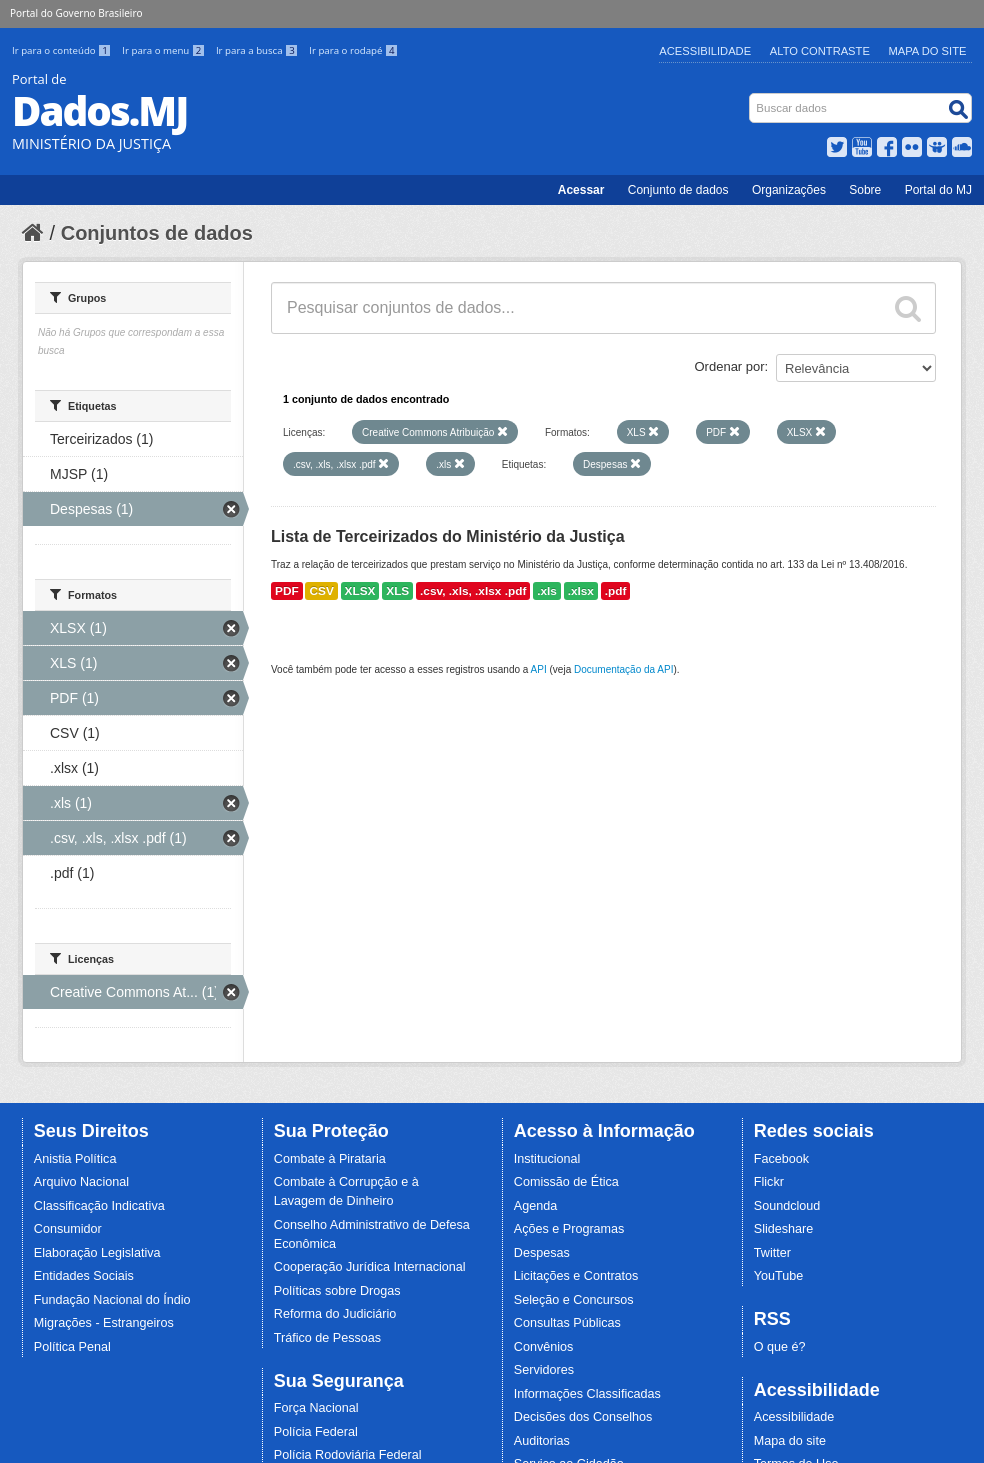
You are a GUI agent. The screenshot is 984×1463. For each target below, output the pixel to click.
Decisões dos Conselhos (583, 1417)
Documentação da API (624, 669)
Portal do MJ (938, 190)
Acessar (581, 190)
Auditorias (542, 1441)
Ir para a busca (258, 50)
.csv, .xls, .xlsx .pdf (473, 591)
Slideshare (784, 1229)
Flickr (769, 1182)
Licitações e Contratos (576, 1276)
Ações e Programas (569, 1229)
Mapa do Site (928, 51)
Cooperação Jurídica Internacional (370, 1267)
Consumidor (68, 1229)
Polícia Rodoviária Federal (348, 1455)
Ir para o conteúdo (63, 50)
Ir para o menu (165, 50)
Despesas (542, 1253)
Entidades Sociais (84, 1276)
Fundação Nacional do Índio (112, 1300)
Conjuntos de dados (157, 233)
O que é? (780, 1347)
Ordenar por (730, 366)
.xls (547, 591)
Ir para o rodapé (353, 50)
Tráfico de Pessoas (327, 1338)
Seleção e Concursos (574, 1300)
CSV (321, 591)
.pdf (616, 591)
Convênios (544, 1347)
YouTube (779, 1276)
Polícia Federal (316, 1432)
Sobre (865, 190)
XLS (397, 591)
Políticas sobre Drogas (337, 1291)
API (539, 669)
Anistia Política (75, 1159)
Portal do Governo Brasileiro (76, 13)
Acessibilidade (705, 51)
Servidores (544, 1370)
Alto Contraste (820, 51)
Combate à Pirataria (330, 1159)
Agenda (535, 1206)
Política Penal (72, 1347)
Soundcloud (787, 1206)
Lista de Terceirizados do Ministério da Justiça (448, 536)
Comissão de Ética (566, 1182)
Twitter (772, 1253)
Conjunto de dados (678, 190)
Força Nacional (316, 1408)
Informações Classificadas (587, 1394)
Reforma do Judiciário (335, 1314)
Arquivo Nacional (81, 1182)
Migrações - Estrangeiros (104, 1323)
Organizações (789, 190)
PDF (287, 591)
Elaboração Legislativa (97, 1253)
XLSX (360, 591)
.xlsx (581, 591)
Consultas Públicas (567, 1323)
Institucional (547, 1159)
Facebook (781, 1159)
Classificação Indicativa (99, 1206)
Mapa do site (790, 1441)
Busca (751, 97)
